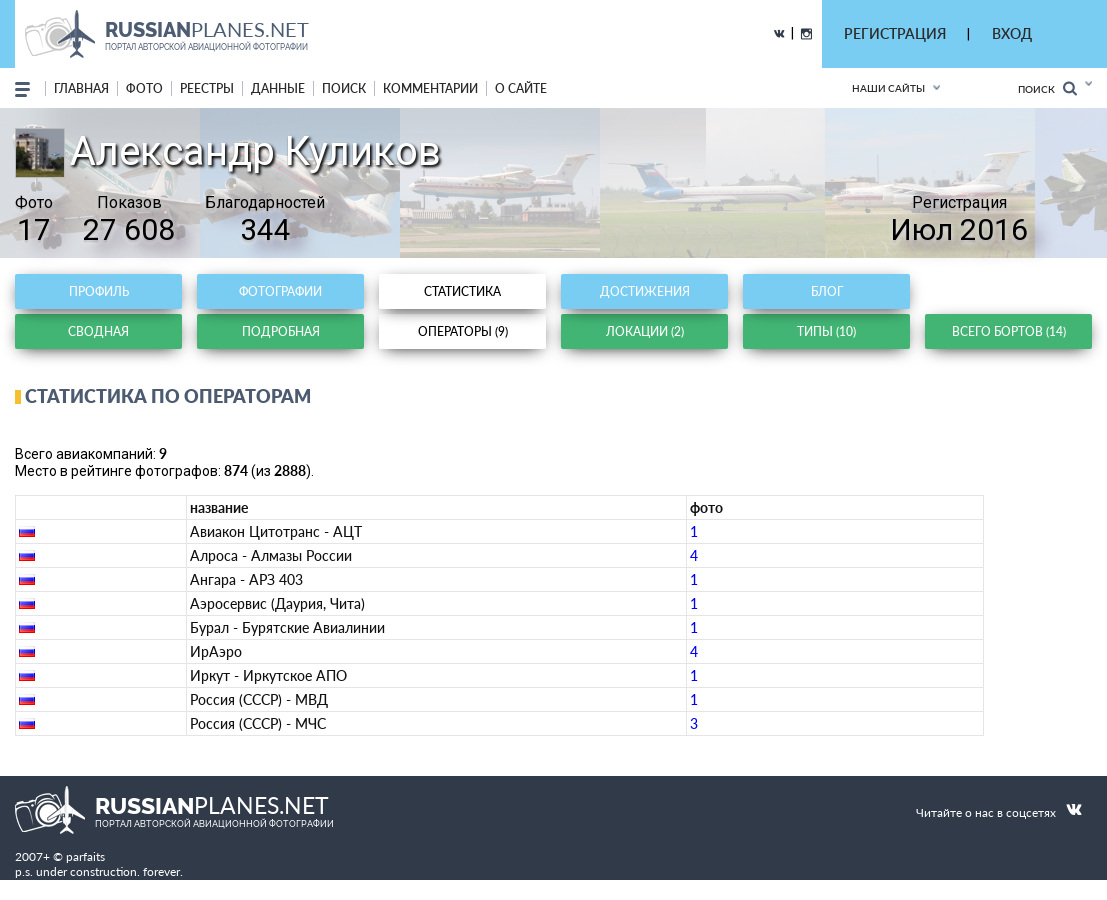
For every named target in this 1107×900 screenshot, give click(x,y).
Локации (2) (645, 331)
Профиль (99, 291)
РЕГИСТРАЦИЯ (895, 33)
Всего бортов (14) (1009, 331)
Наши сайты (888, 88)
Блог (827, 291)
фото (144, 88)
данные (278, 88)
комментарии (430, 88)
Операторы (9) (463, 331)
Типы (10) (826, 331)
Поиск (1047, 88)
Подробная (281, 331)
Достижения (645, 291)
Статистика (462, 291)
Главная (81, 88)
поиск (344, 88)
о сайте (521, 88)
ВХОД (1012, 33)
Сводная (98, 331)
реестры (207, 88)
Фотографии (280, 291)
